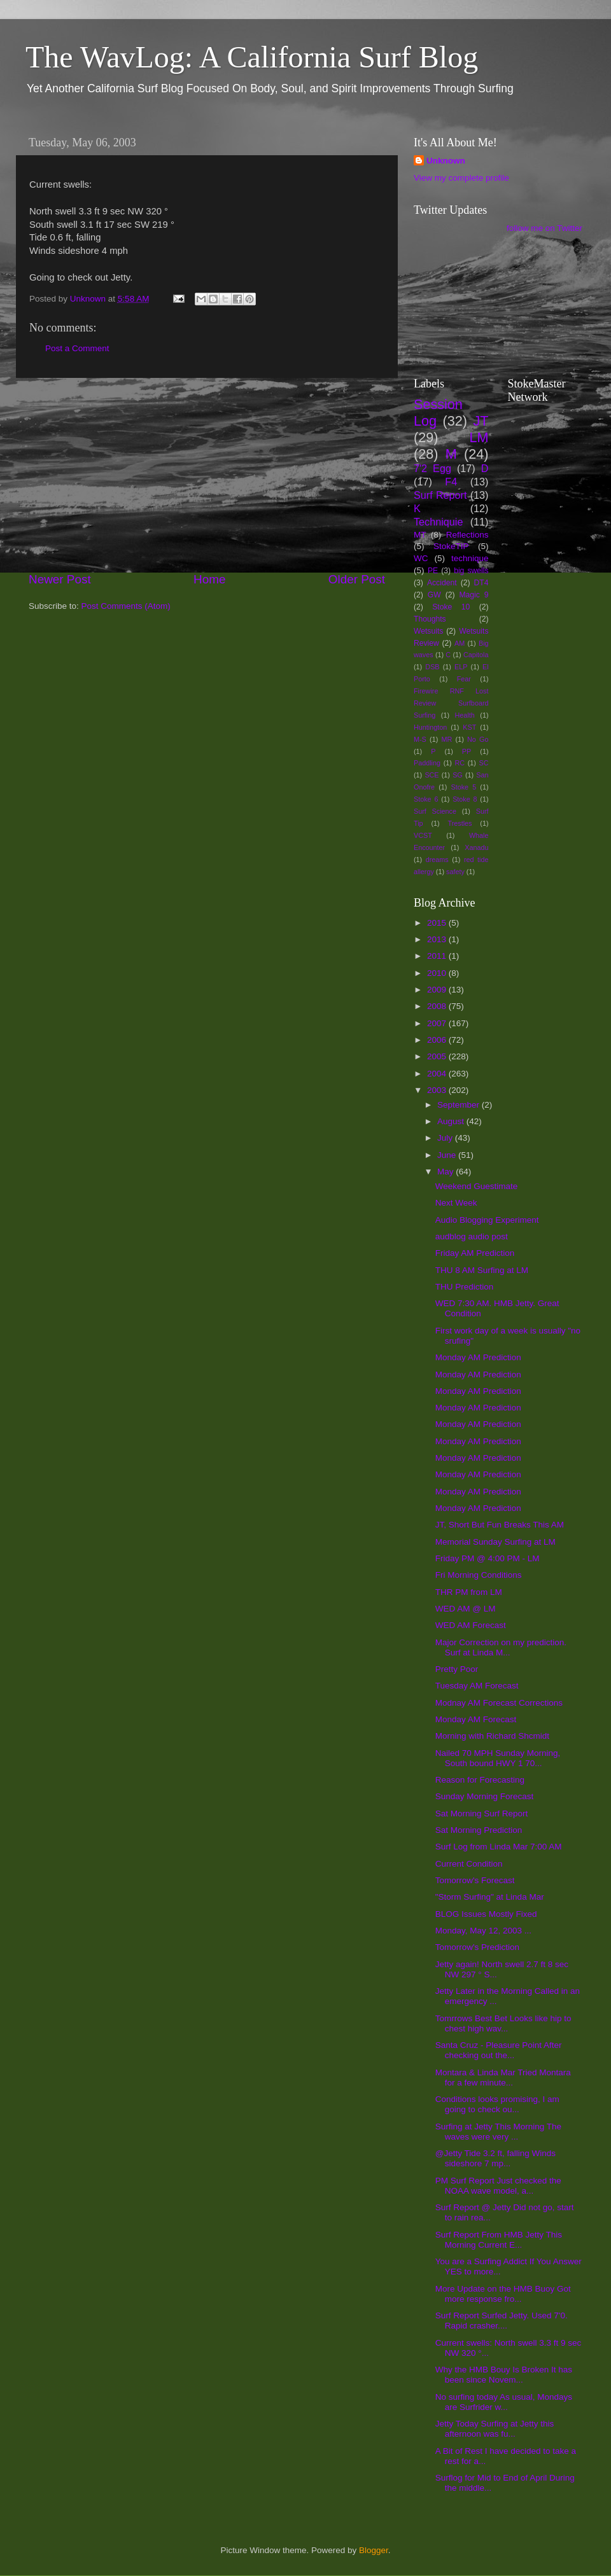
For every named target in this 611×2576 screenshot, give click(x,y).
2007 (438, 1023)
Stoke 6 (426, 799)
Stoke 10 (451, 606)
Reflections (467, 535)
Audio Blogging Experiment (487, 1220)
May (446, 1171)
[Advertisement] (206, 474)
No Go (477, 739)
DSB (432, 667)
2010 (438, 973)
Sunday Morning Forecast (484, 1796)
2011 (438, 956)
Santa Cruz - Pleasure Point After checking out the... (498, 2050)
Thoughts (430, 619)
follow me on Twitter (544, 228)
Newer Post (60, 579)
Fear (464, 679)
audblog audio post (471, 1236)
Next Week (456, 1203)
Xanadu (476, 847)
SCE (432, 775)
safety (455, 871)
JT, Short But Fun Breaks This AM (499, 1524)
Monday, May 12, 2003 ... (483, 1930)
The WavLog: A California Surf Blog (251, 57)
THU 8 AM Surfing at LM (481, 1270)
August (452, 1121)
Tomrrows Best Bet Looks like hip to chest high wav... (503, 2023)
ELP (460, 667)
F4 (451, 481)
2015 (438, 923)
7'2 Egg (432, 468)
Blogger (373, 2550)
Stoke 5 (463, 787)
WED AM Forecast (470, 1625)
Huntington (430, 727)
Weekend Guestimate (476, 1186)
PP (466, 751)
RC (459, 763)
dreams (437, 859)
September (459, 1105)
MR (447, 739)
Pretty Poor (457, 1669)
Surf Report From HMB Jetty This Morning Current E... (498, 2240)
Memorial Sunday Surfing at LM (495, 1542)
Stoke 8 (465, 799)
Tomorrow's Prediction (477, 1947)
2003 (438, 1090)
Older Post (356, 579)
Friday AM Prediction (475, 1253)
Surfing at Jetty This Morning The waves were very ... (498, 2131)
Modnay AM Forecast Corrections (499, 1703)
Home (209, 579)
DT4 (481, 582)
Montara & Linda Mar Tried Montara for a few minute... (503, 2077)
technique (470, 558)
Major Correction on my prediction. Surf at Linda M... (500, 1647)
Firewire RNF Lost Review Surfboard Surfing (451, 703)
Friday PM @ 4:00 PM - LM (487, 1558)
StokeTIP (451, 546)
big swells (471, 570)
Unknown (445, 160)
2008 (438, 1006)
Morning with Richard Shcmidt (492, 1736)
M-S (420, 739)
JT (481, 421)
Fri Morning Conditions (478, 1575)
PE (433, 570)
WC (421, 558)
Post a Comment (77, 348)
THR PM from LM (468, 1592)
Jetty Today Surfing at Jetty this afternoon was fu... (494, 2429)
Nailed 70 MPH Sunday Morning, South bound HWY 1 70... (498, 1758)
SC (484, 763)
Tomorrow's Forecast (475, 1880)
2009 (438, 989)
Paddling (427, 763)
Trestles (459, 823)
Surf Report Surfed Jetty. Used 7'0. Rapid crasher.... (501, 2320)
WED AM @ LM (465, 1608)
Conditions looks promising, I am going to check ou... (497, 2104)
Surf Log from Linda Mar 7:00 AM (498, 1846)
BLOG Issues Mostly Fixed (486, 1914)
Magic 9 (473, 594)
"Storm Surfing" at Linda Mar (489, 1897)
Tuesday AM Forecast (477, 1685)
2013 (438, 939)
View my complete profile (461, 178)
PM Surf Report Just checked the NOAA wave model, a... (498, 2186)
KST (469, 727)
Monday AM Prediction (478, 1357)
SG (458, 775)
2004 (438, 1073)
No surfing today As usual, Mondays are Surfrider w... (503, 2402)
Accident (442, 582)
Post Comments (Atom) (126, 606)
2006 (438, 1040)
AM (459, 643)
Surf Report (440, 495)
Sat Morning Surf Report (481, 1813)
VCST (423, 835)
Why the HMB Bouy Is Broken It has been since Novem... (503, 2375)
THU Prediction (464, 1286)
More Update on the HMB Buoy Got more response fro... (503, 2294)
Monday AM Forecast (476, 1719)
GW (434, 594)
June (447, 1155)
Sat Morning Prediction (479, 1830)
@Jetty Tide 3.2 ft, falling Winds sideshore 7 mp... (495, 2158)
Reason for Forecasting (479, 1780)
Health (465, 715)
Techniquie (438, 521)
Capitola (476, 654)
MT (420, 535)
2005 (438, 1056)
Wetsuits (428, 631)
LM (479, 437)
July (446, 1138)
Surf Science (435, 811)
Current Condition (469, 1864)
